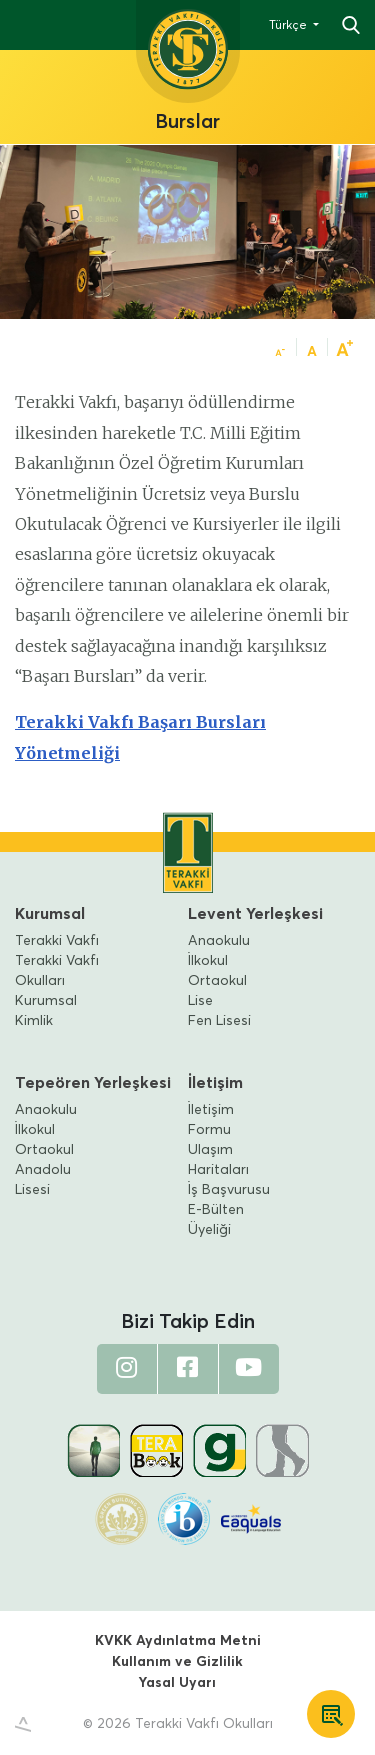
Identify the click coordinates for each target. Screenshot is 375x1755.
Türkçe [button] (289, 26)
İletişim (215, 1083)
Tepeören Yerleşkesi (93, 1083)
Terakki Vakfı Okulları (57, 971)
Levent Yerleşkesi (255, 914)
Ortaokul (217, 981)
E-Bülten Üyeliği (216, 1220)
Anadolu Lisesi (43, 1180)
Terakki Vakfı (57, 941)
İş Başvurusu (229, 1190)
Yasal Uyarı (177, 1683)
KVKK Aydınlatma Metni (178, 1641)
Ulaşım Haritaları (218, 1160)
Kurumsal (50, 914)
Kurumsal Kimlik (46, 1011)
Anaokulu (219, 941)
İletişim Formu (211, 1120)
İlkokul (208, 961)
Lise (200, 1001)
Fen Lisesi (219, 1021)
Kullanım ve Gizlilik (177, 1662)
